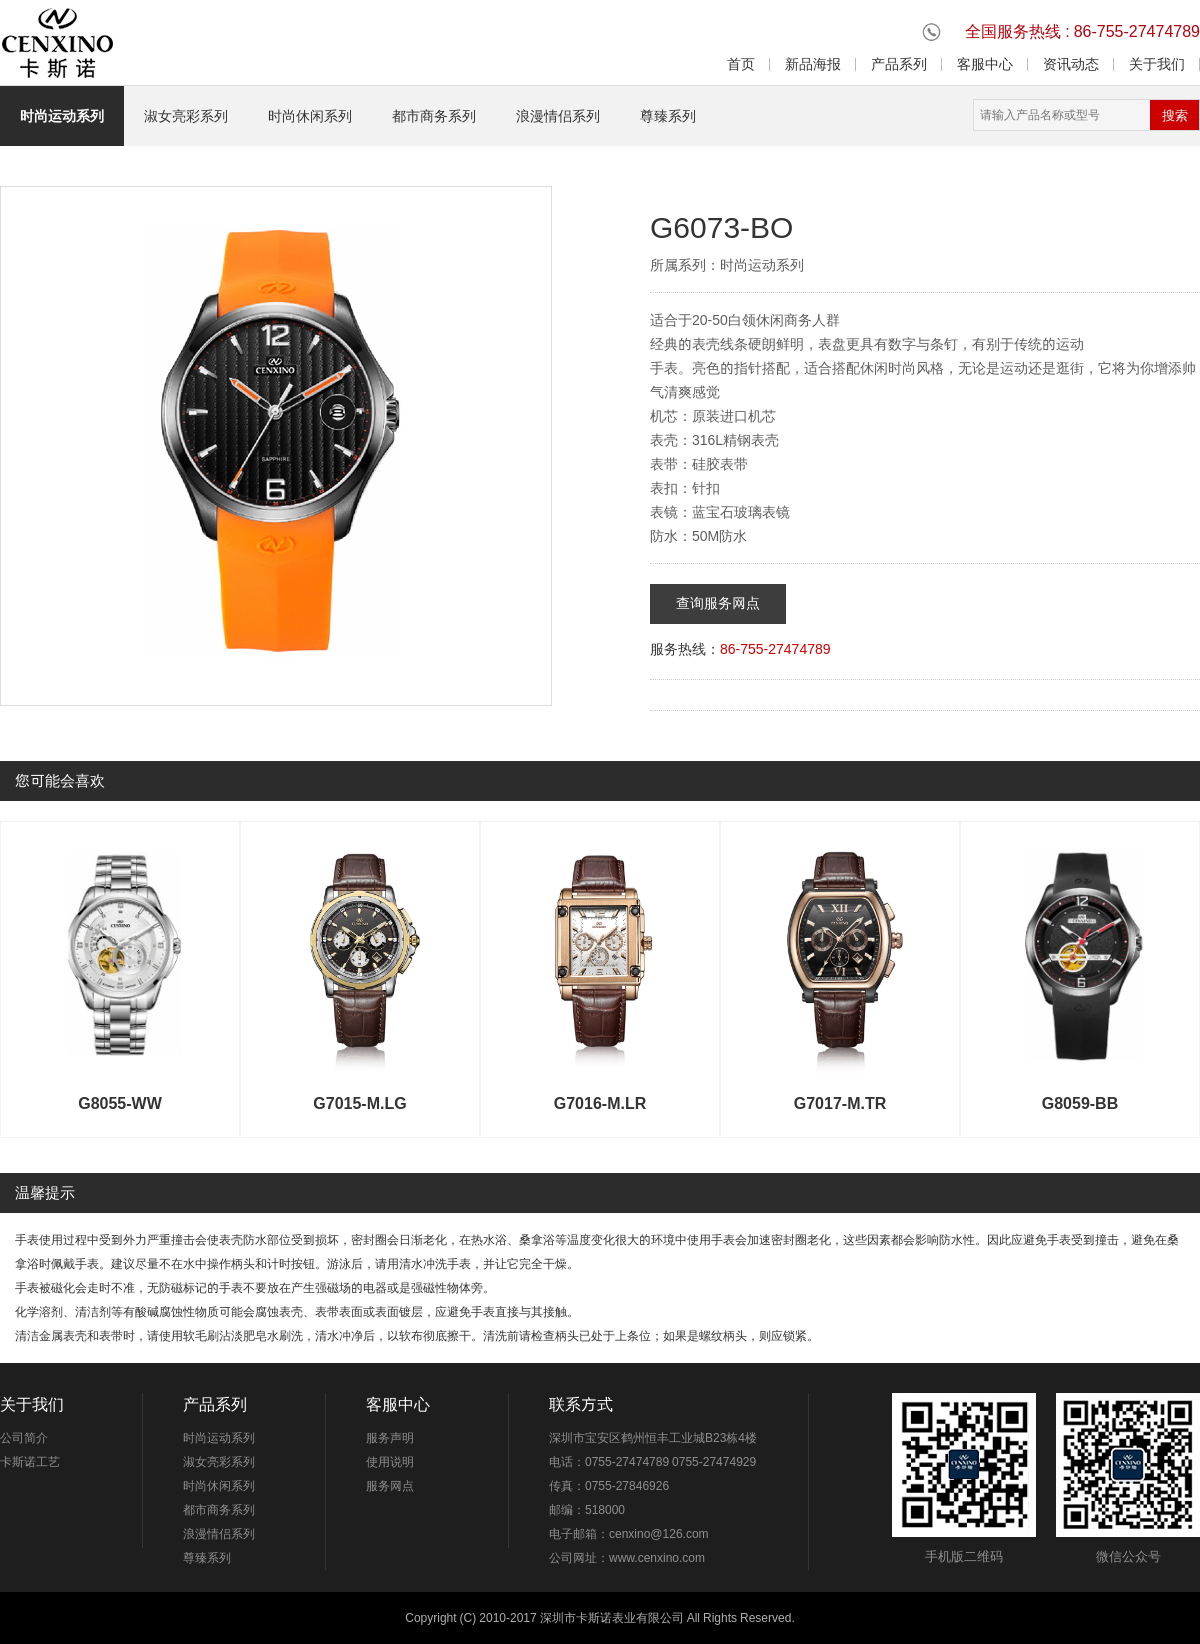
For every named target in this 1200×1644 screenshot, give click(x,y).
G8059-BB (1080, 1103)
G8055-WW (120, 1103)
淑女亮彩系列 (186, 116)
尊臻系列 (668, 116)
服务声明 (390, 1437)
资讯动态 (1071, 64)
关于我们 (1157, 64)
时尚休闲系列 (310, 116)
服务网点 (390, 1485)
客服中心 (985, 64)
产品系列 (899, 64)
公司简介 (24, 1437)
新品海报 (813, 64)
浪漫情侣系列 (558, 116)
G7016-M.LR (600, 1103)
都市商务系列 (434, 116)
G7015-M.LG (359, 1103)
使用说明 (390, 1461)
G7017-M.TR (840, 1103)
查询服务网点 (718, 603)
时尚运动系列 (62, 116)
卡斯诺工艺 (30, 1461)
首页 (741, 64)
